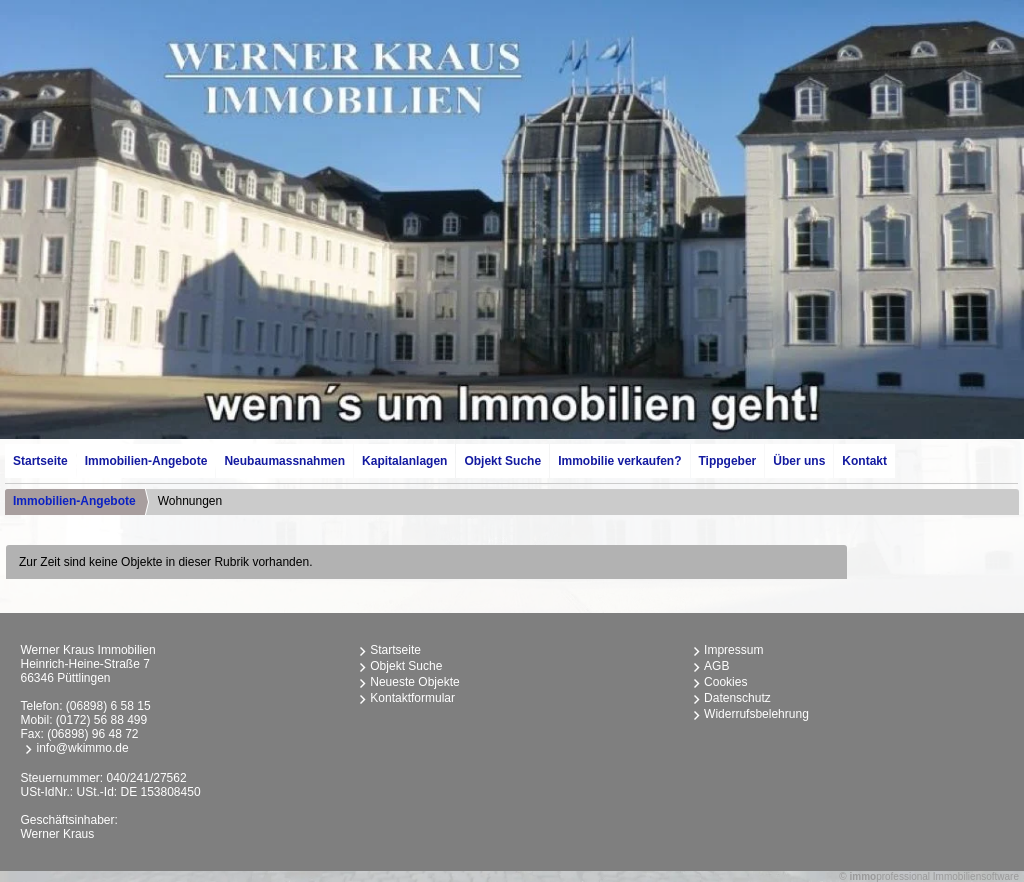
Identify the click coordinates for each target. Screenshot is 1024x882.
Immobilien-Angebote (146, 461)
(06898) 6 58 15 (108, 706)
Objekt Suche (502, 461)
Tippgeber (728, 461)
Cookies (725, 682)
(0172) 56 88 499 (101, 720)
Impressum (733, 650)
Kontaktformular (412, 698)
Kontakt (864, 461)
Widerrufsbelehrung (756, 714)
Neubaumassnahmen (284, 461)
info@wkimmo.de (82, 748)
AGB (716, 666)
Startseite (40, 461)
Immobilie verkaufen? (619, 461)
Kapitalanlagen (404, 461)
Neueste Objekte (414, 682)
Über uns (799, 461)
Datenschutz (737, 698)
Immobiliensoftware (976, 876)
